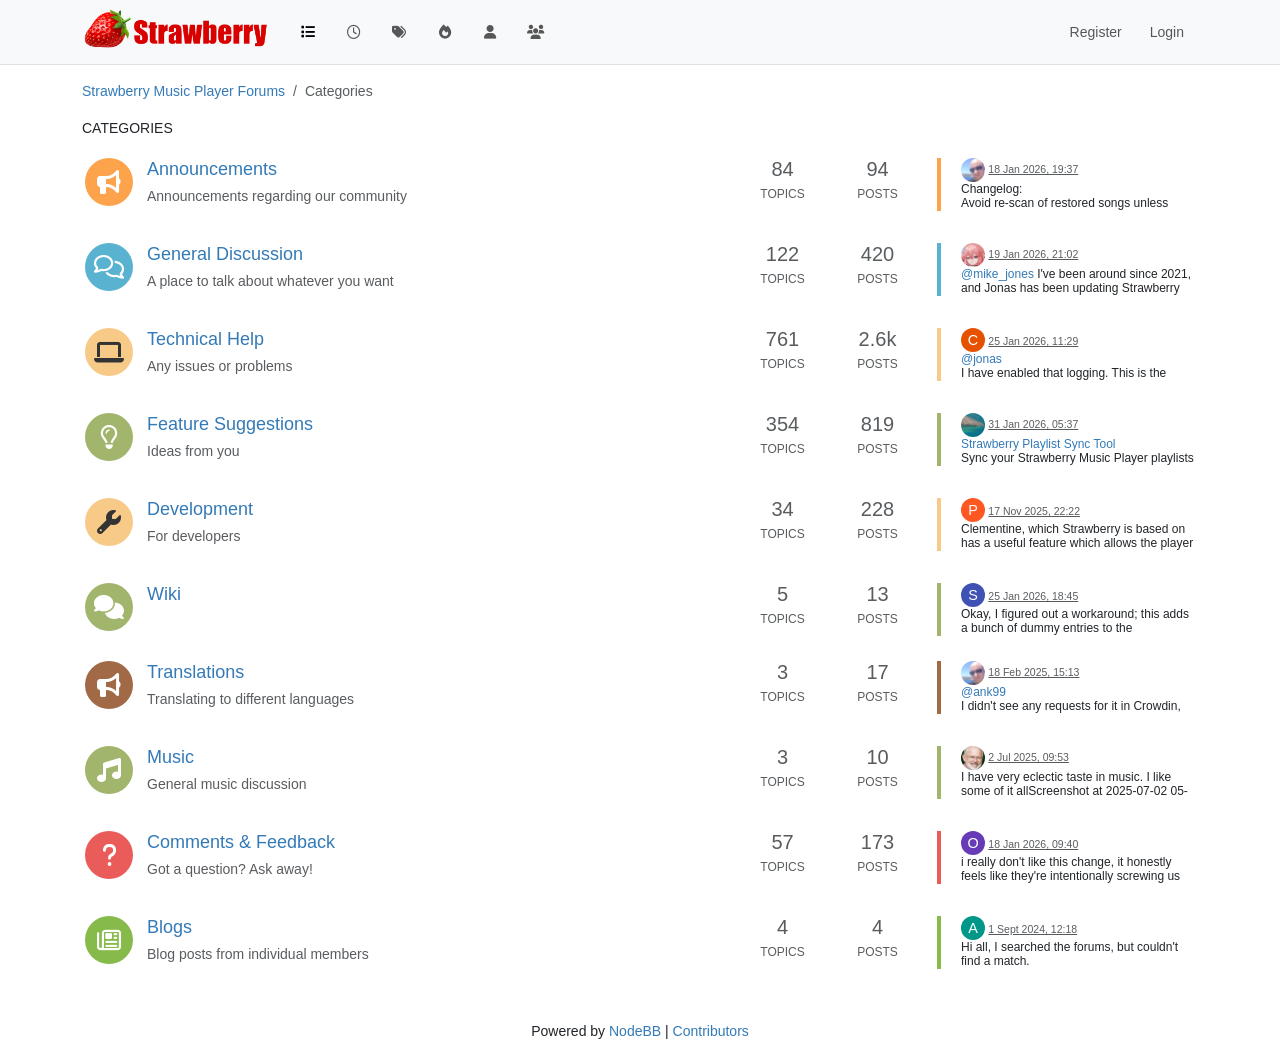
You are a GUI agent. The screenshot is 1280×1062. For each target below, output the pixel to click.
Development (200, 509)
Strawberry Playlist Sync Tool (1038, 444)
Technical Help (205, 339)
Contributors (711, 1031)
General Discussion (225, 254)
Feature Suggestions (230, 424)
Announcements (212, 169)
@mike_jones (997, 274)
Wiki (164, 594)
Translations (195, 672)
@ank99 (983, 692)
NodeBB (635, 1031)
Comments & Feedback (241, 842)
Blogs (169, 927)
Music (170, 757)
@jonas (981, 359)
